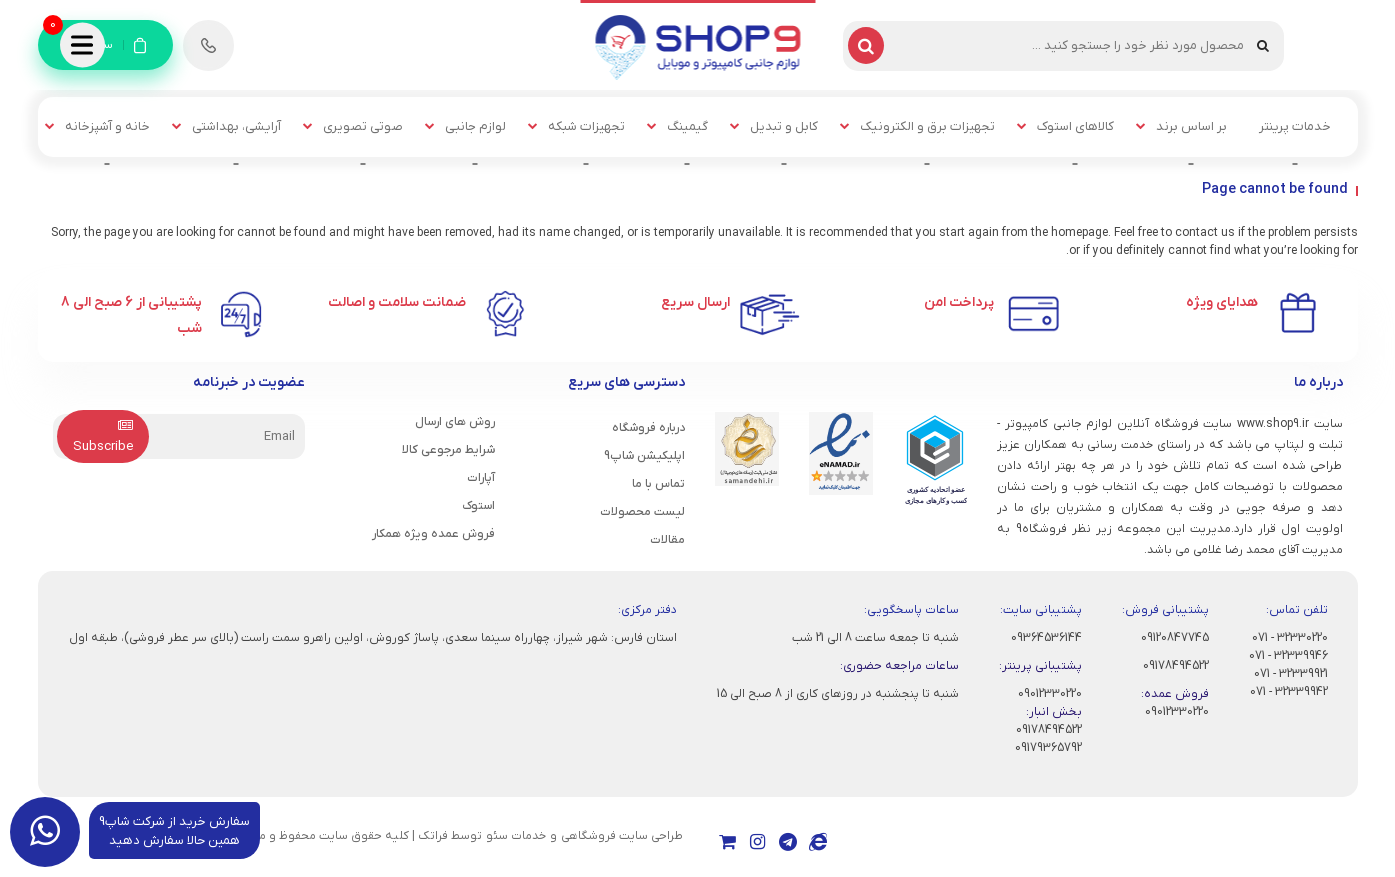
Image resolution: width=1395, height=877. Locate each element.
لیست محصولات (642, 512)
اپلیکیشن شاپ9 (644, 456)
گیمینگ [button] (687, 126)
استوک (478, 506)
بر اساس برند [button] (1191, 126)
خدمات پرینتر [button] (1295, 126)
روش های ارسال (455, 422)
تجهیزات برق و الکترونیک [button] (927, 126)
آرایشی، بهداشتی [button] (236, 126)
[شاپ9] (697, 46)
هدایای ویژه (1222, 302)
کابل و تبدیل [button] (784, 126)
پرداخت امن (959, 302)
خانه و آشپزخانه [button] (107, 126)
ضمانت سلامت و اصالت (397, 302)
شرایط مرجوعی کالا (448, 450)
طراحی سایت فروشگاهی (622, 836)
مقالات (667, 540)
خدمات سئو (516, 836)
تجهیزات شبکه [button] (586, 126)
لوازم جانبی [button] (475, 126)
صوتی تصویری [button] (363, 126)
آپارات (481, 478)
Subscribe (103, 437)
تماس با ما (658, 484)
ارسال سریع (695, 302)
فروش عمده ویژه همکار (433, 534)
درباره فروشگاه (648, 428)
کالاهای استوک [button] (1075, 126)
